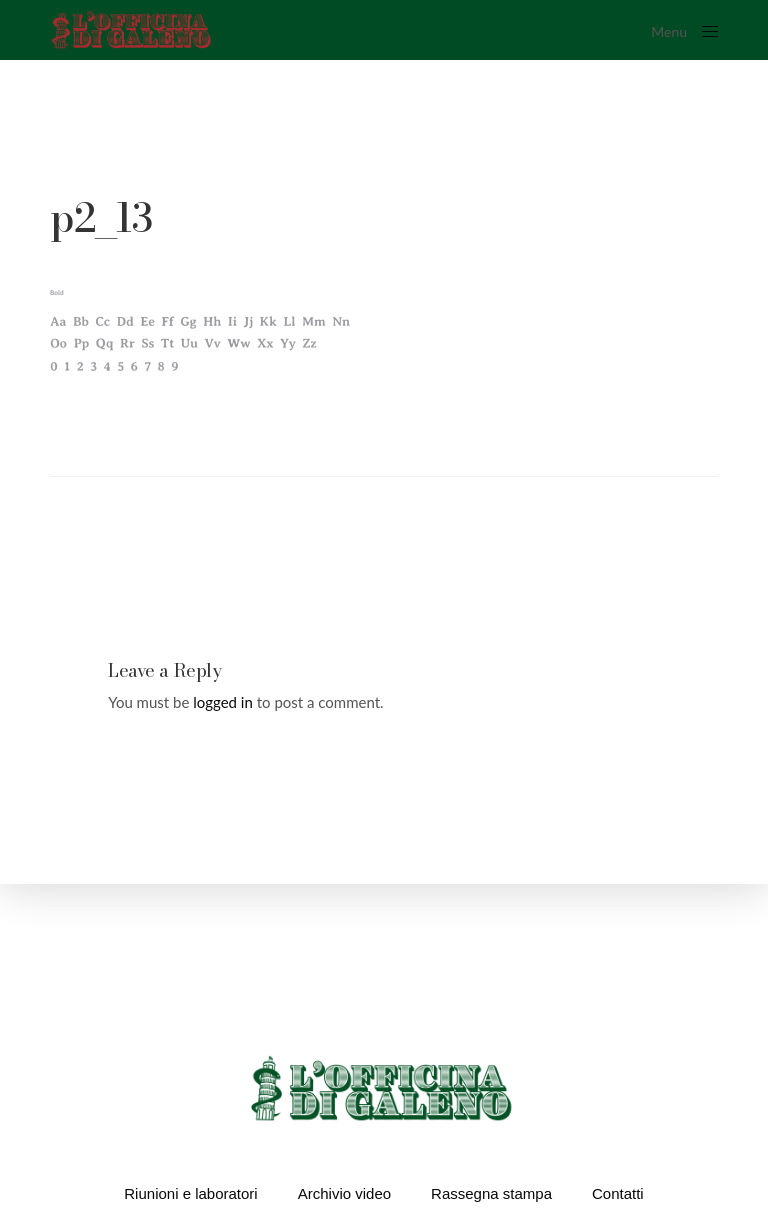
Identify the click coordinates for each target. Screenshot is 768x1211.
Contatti (618, 1193)
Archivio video (344, 1193)
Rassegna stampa (491, 1193)
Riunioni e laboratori (190, 1193)
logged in (223, 702)
